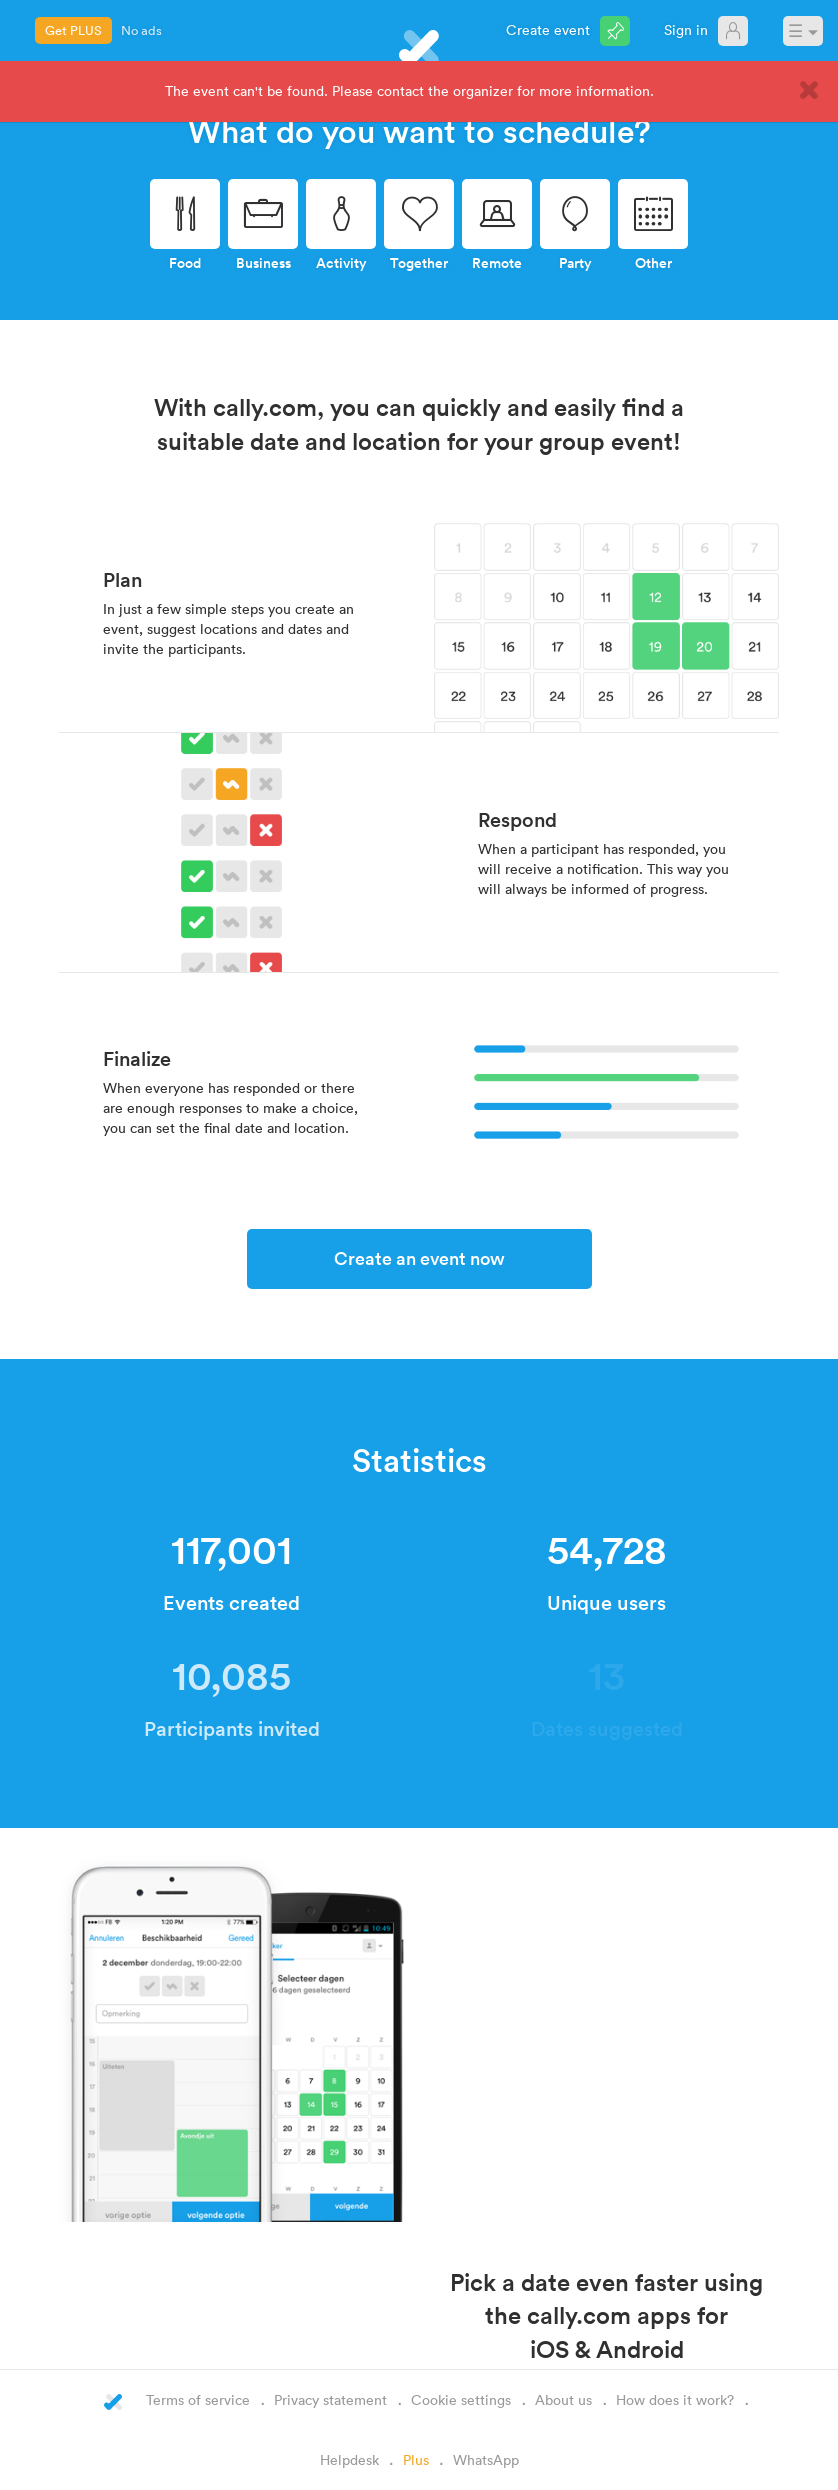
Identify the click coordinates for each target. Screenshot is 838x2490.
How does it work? (675, 2399)
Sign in (686, 29)
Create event (548, 29)
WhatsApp (486, 2459)
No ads (141, 30)
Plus (416, 2459)
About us (563, 2399)
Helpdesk (349, 2459)
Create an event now (419, 1258)
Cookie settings (461, 2399)
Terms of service (198, 2399)
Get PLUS (73, 30)
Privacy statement (330, 2399)
